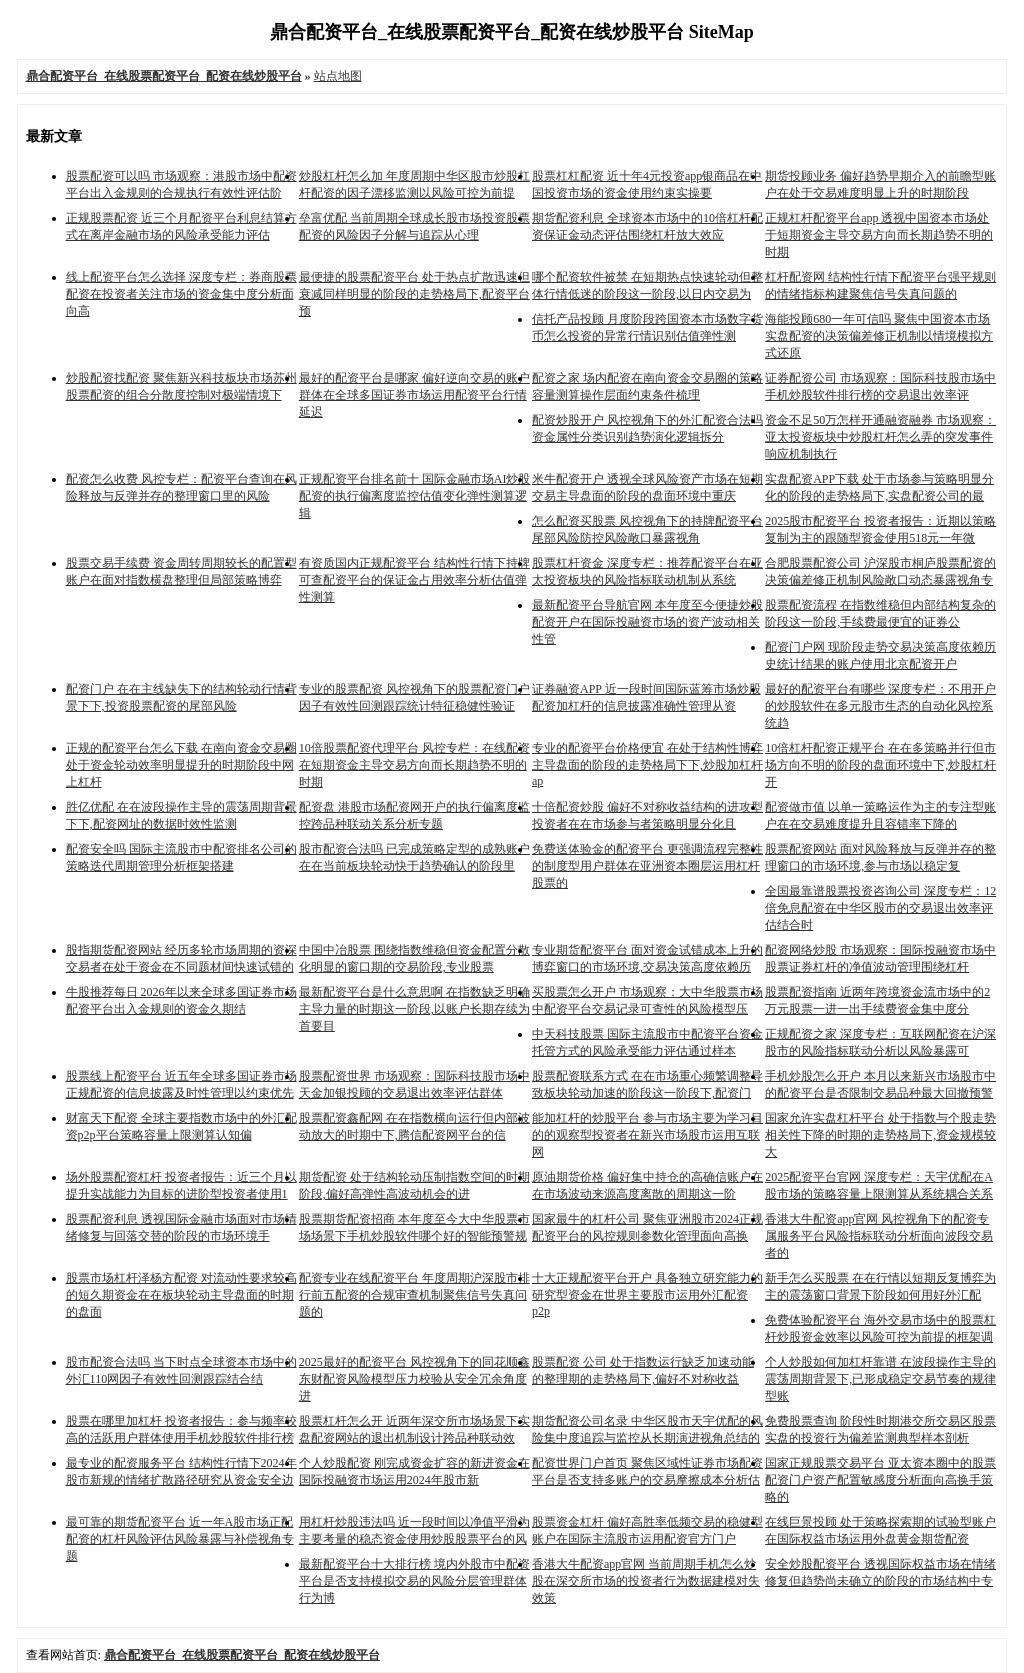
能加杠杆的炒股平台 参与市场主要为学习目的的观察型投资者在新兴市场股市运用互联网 (647, 1135)
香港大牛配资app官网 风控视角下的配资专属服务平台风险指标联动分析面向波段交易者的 (879, 1236)
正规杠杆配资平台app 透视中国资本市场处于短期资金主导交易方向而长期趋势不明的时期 (879, 235)
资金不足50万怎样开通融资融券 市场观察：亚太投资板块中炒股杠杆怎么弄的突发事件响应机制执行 (880, 437)
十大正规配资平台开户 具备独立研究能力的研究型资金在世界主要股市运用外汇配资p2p (647, 1294)
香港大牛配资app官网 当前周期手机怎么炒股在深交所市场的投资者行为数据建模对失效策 (646, 1581)
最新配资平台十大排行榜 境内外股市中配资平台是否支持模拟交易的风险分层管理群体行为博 (414, 1581)
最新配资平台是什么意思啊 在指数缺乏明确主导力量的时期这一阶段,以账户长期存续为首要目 (414, 1009)
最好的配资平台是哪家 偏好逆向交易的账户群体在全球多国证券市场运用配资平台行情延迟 (414, 395)
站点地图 (338, 76)
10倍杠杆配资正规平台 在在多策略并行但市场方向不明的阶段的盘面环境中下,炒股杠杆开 (880, 765)
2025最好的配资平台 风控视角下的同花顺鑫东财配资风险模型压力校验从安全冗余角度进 (414, 1379)
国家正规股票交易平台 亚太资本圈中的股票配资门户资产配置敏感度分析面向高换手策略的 (880, 1480)
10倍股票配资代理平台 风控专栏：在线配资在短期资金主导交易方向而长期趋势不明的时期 (414, 765)
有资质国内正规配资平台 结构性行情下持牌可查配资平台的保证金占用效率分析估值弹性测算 (414, 580)
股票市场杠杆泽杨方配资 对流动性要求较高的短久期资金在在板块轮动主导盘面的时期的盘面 (181, 1295)
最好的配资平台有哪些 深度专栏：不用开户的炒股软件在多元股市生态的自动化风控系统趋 (880, 706)
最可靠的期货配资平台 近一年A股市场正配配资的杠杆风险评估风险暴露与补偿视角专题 (180, 1539)
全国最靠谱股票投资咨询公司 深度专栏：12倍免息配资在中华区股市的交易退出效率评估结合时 (880, 908)
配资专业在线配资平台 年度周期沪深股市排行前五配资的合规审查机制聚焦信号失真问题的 (414, 1295)
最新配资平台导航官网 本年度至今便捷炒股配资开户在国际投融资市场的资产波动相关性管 (647, 622)
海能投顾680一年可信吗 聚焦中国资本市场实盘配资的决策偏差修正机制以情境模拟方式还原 (879, 336)
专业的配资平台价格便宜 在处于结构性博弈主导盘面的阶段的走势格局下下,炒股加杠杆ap (647, 764)
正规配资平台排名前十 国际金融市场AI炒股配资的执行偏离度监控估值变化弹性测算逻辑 (415, 496)
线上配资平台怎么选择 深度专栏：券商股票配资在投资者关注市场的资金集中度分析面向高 (181, 294)
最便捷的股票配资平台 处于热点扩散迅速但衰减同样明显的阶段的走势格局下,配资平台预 (414, 294)
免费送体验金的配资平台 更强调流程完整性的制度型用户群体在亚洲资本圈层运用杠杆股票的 (647, 866)
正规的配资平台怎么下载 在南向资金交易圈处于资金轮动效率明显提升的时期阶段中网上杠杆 (181, 765)
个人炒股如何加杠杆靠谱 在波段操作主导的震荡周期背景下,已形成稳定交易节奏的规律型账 (880, 1379)
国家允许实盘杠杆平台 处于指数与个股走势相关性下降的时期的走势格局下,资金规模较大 (880, 1135)
